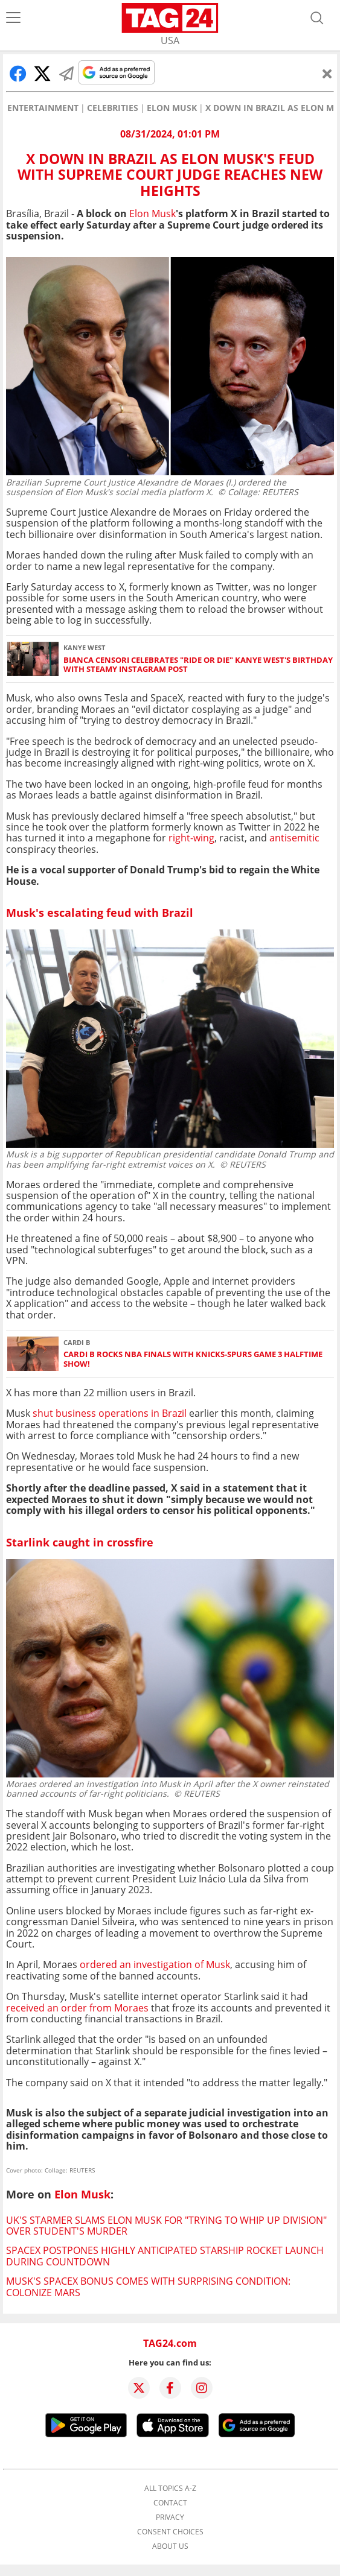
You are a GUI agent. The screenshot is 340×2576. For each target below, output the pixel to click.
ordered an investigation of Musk (155, 1964)
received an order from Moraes (77, 2007)
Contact (170, 2503)
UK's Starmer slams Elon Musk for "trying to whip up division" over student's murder (166, 2226)
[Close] (327, 73)
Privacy (170, 2517)
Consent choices (170, 2532)
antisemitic (294, 837)
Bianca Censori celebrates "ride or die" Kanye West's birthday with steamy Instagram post (198, 665)
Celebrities (112, 108)
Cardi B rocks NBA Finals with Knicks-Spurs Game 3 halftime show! (192, 1359)
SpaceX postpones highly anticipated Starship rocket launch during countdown (165, 2256)
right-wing (191, 837)
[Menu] (13, 18)
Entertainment (43, 108)
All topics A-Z (170, 2488)
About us (170, 2546)
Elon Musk (172, 108)
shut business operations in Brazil (111, 1413)
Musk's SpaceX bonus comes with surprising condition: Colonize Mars (148, 2286)
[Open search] (317, 18)
